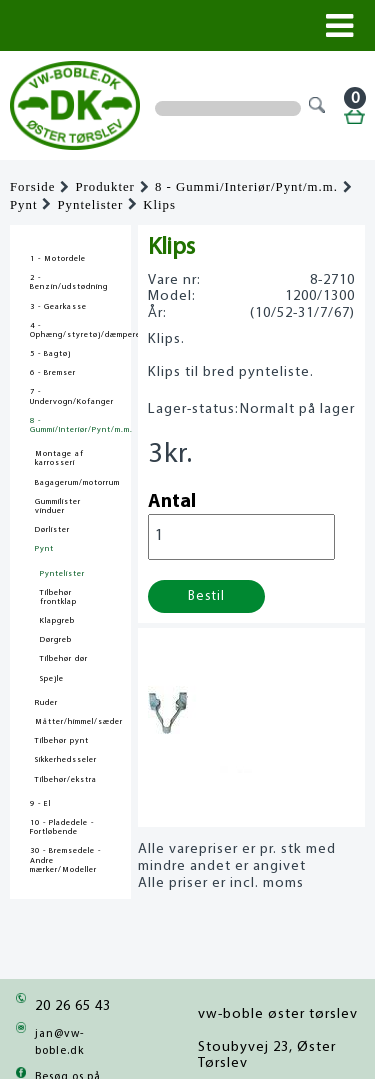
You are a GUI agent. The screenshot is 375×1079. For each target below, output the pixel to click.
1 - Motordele (58, 259)
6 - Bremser (53, 373)
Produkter (104, 187)
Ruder (46, 703)
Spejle (52, 679)
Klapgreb (57, 621)
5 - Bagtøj (50, 354)
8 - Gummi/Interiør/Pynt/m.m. (246, 187)
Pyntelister (90, 205)
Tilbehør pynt (62, 741)
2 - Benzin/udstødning (69, 282)
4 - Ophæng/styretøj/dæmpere (70, 330)
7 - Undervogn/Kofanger (70, 396)
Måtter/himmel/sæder (79, 722)
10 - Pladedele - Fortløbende (62, 827)
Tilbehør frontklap (58, 597)
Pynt (23, 205)
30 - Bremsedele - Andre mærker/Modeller (65, 860)
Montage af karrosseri (59, 458)
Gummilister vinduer (58, 506)
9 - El (40, 804)
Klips (159, 205)
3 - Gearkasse (58, 307)
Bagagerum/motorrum (77, 483)
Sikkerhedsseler (66, 760)
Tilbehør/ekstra (66, 780)
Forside (32, 187)
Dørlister (52, 530)
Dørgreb (56, 640)
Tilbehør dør (64, 659)
